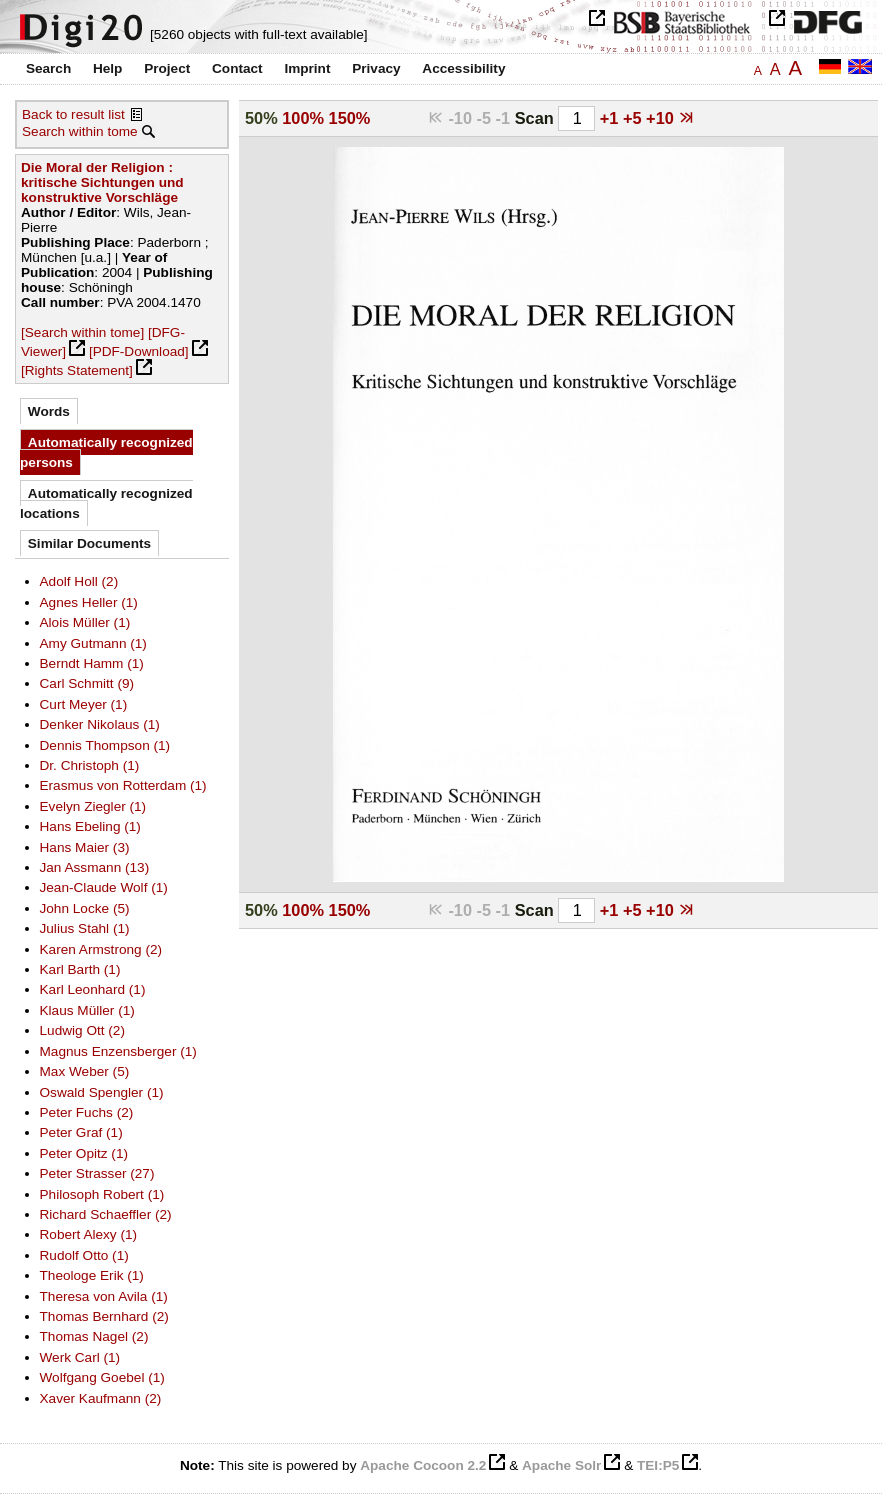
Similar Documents (89, 543)
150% (350, 118)
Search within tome (80, 131)
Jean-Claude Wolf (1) (104, 887)
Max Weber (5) (85, 1071)
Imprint (307, 68)
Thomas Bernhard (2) (104, 1316)
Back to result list (73, 114)
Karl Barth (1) (80, 969)
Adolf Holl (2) (79, 581)
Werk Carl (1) (80, 1357)
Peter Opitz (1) (84, 1153)
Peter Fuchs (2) (87, 1112)
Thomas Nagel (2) (94, 1336)
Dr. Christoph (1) (90, 765)
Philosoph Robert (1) (102, 1194)
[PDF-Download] (139, 351)
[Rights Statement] (77, 370)
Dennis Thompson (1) (105, 745)
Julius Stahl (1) (85, 928)
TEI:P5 (658, 1465)
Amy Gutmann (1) (93, 643)
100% (303, 118)
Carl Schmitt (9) (87, 683)
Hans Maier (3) (85, 847)
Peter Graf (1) (81, 1132)
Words (49, 411)
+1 (611, 118)
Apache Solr (561, 1465)
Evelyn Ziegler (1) (93, 806)
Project (167, 68)
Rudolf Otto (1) (84, 1255)
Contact (237, 68)
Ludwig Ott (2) (82, 1030)
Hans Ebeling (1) (90, 826)
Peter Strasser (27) (97, 1173)
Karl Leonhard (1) (93, 989)
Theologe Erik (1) (92, 1275)
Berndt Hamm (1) (92, 663)
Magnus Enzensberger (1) (118, 1051)
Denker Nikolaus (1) (100, 724)
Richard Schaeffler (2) (106, 1214)
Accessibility (463, 68)
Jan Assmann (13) (95, 867)
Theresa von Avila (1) (104, 1296)
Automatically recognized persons (106, 452)
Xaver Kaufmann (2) (101, 1398)
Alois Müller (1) (85, 622)
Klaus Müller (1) (87, 1010)
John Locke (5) (85, 908)
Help (107, 68)
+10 (662, 118)
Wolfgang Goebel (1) (102, 1377)
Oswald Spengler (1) (102, 1092)
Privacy (376, 68)
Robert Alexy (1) (89, 1234)
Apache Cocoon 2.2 (423, 1465)
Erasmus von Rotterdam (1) (123, 785)
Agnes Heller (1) (89, 602)
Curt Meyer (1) (84, 704)
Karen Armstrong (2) (101, 949)
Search (48, 68)
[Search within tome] (82, 332)
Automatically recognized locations (106, 503)
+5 (634, 118)
